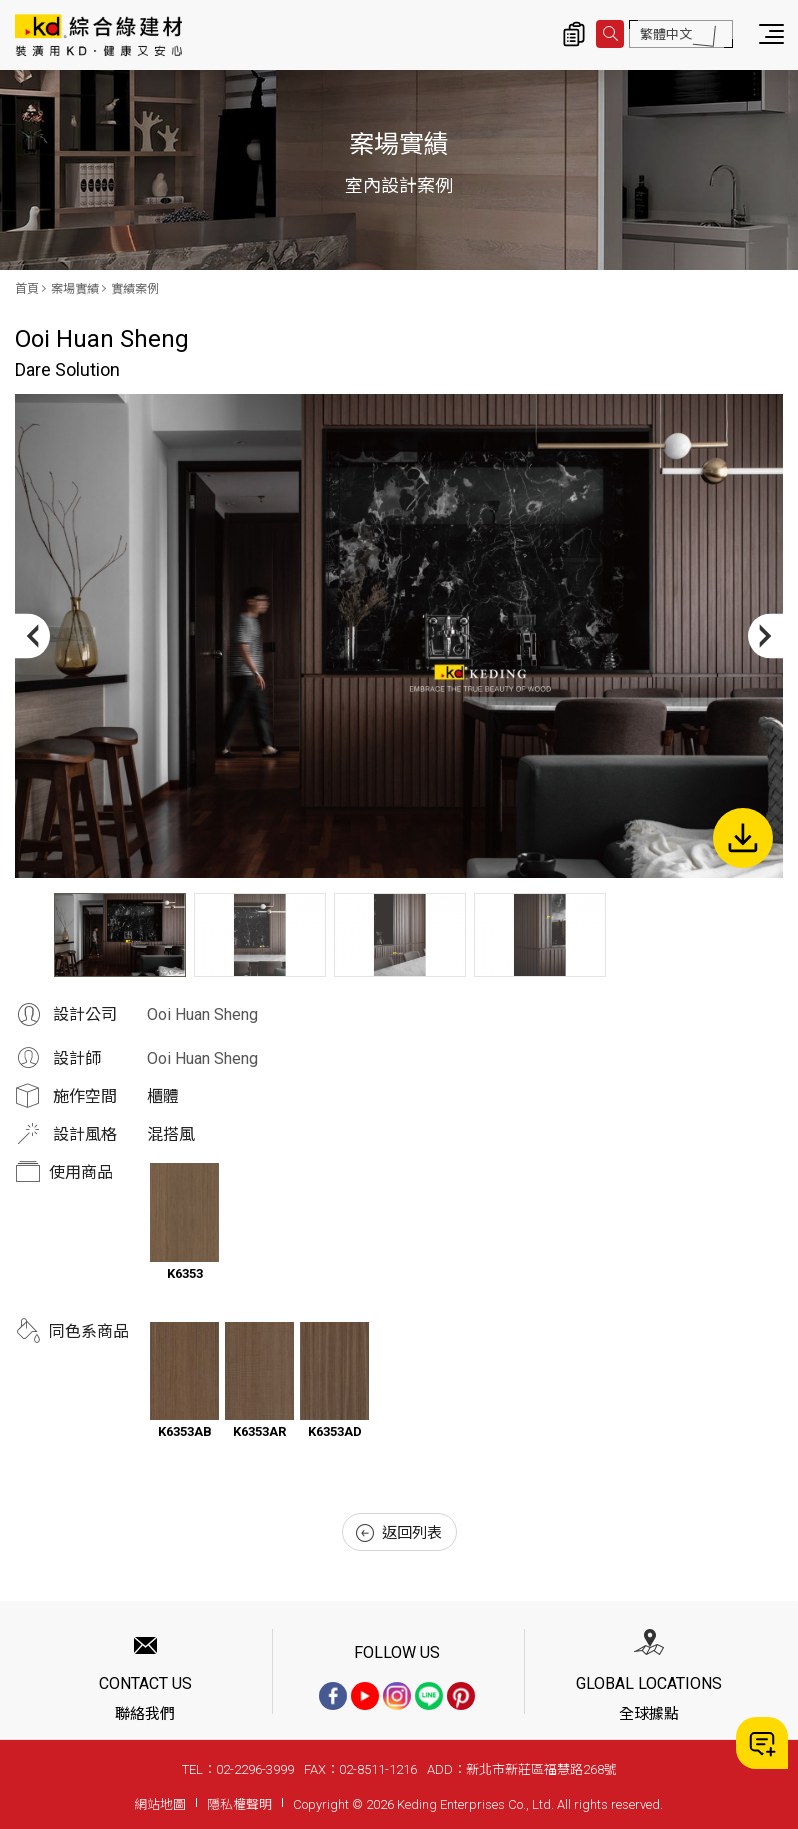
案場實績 (75, 289)
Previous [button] (32, 636)
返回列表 (399, 1533)
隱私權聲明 (239, 1804)
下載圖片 (743, 838)
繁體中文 (666, 34)
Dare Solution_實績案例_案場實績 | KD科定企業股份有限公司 (98, 35)
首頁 (27, 289)
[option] (399, 636)
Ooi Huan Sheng (202, 1014)
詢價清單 (574, 34)
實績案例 (135, 289)
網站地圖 (160, 1804)
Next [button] (765, 636)
